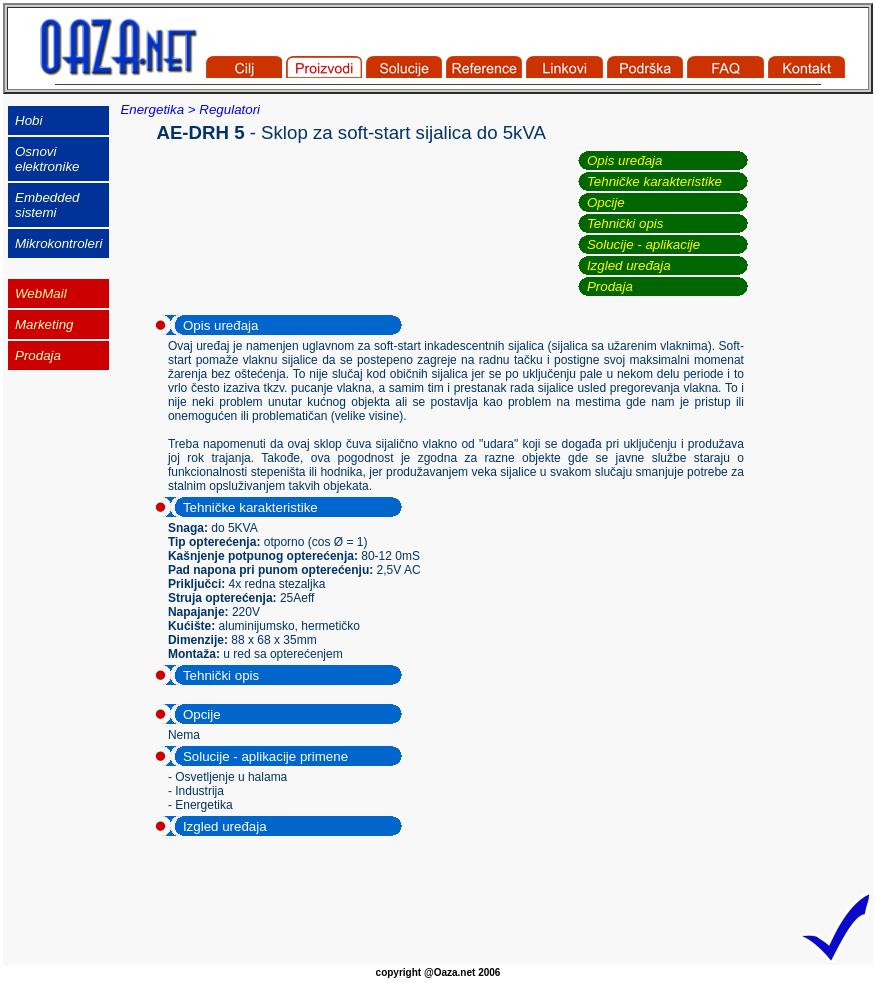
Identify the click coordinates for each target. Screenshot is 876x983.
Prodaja (610, 286)
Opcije (606, 202)
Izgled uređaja (629, 265)
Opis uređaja (625, 160)
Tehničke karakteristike (654, 181)
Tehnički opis (625, 223)
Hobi (28, 120)
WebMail (41, 293)
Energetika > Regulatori (190, 109)
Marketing (44, 324)
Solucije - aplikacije (643, 244)
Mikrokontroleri (58, 243)
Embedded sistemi (47, 205)
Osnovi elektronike (47, 159)
